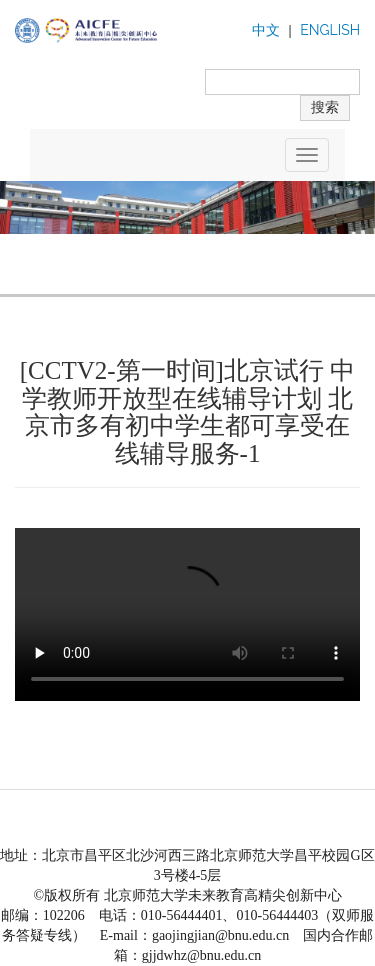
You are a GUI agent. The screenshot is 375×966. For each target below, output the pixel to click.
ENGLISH (330, 30)
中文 (266, 30)
